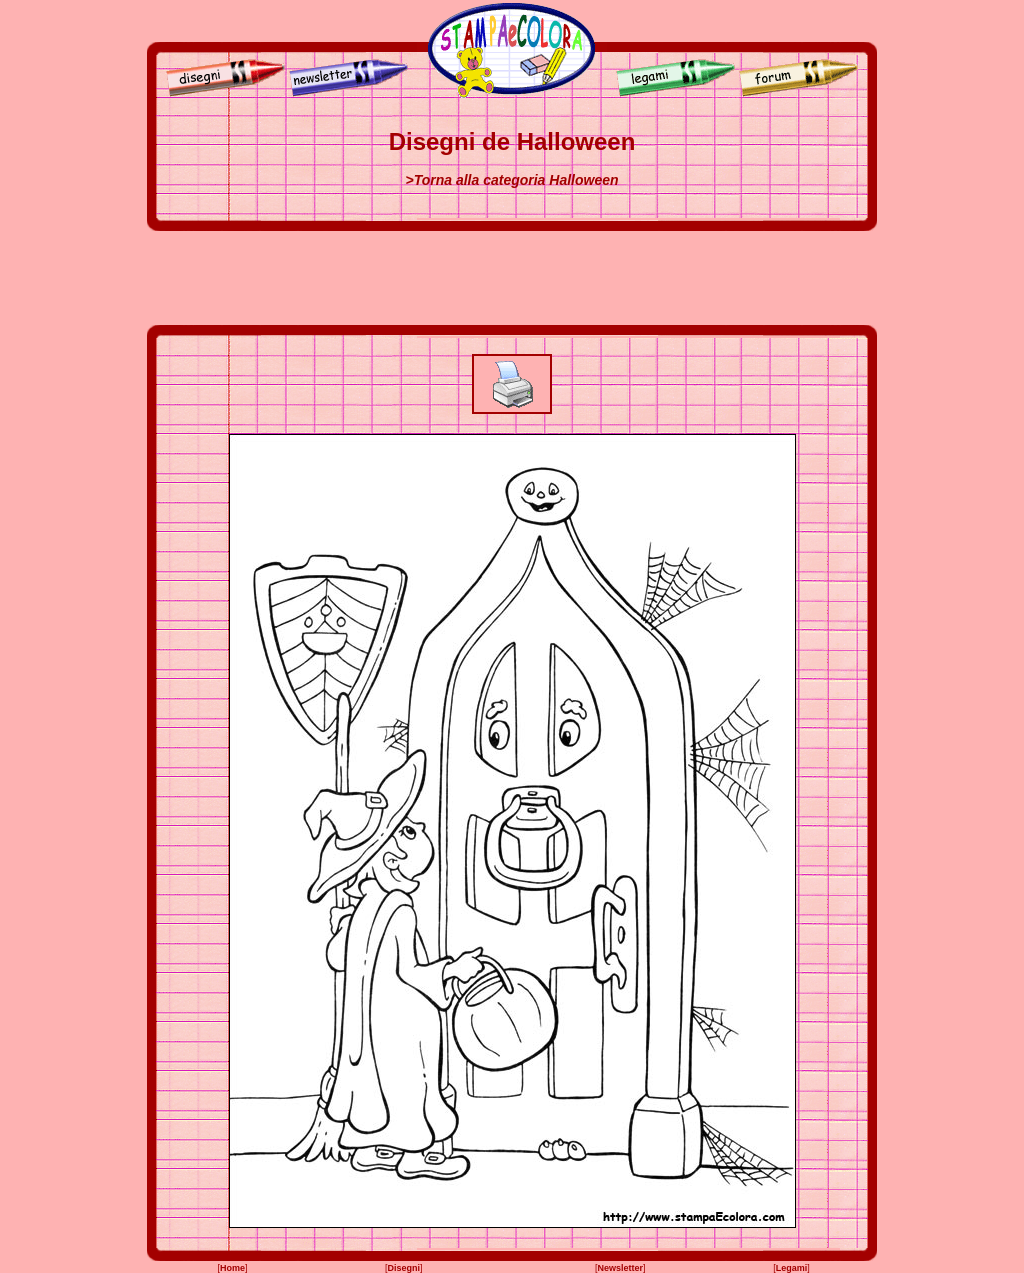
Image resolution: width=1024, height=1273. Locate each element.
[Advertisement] (512, 278)
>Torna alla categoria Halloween (511, 180)
